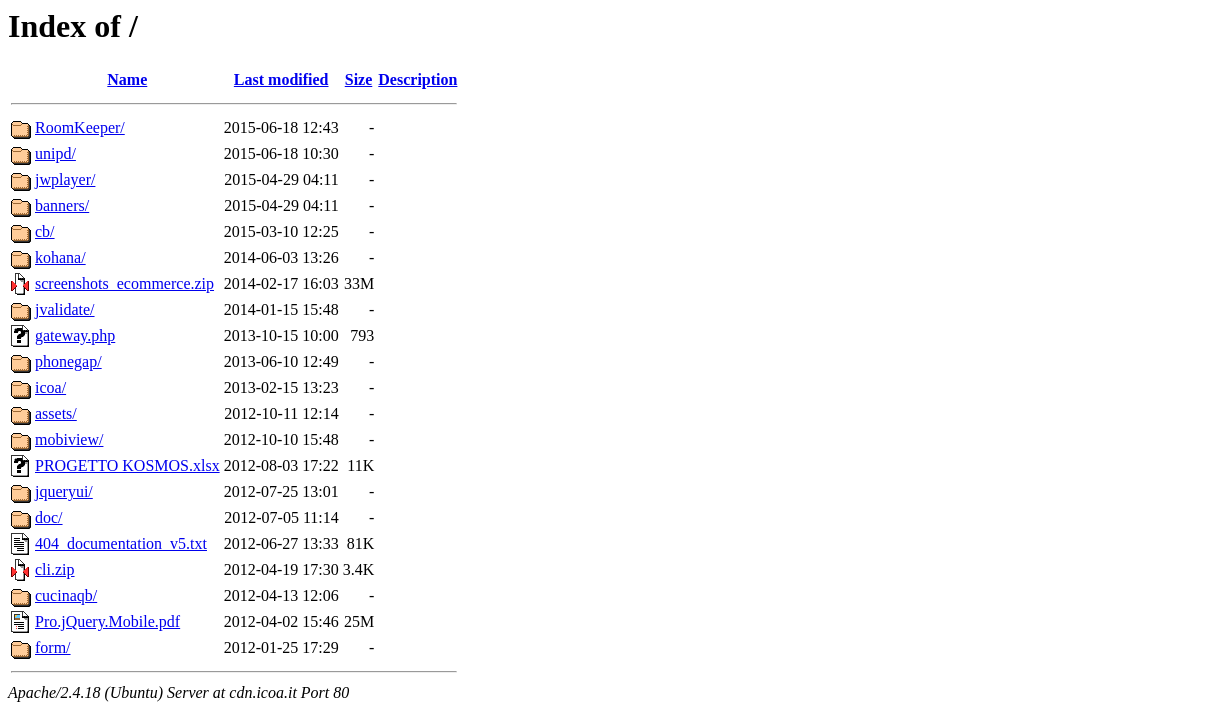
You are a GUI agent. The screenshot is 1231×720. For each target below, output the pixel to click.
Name (127, 79)
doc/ (49, 517)
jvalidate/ (65, 309)
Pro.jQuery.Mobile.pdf (107, 621)
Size (359, 79)
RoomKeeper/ (80, 127)
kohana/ (60, 257)
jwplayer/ (65, 179)
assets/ (56, 413)
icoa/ (50, 387)
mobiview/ (69, 439)
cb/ (45, 231)
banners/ (62, 205)
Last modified (281, 79)
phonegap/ (68, 361)
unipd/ (55, 153)
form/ (53, 647)
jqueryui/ (64, 491)
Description (417, 79)
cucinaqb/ (66, 595)
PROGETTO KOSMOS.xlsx (127, 465)
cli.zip (55, 569)
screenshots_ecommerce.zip (124, 283)
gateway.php (75, 335)
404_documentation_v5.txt (121, 543)
